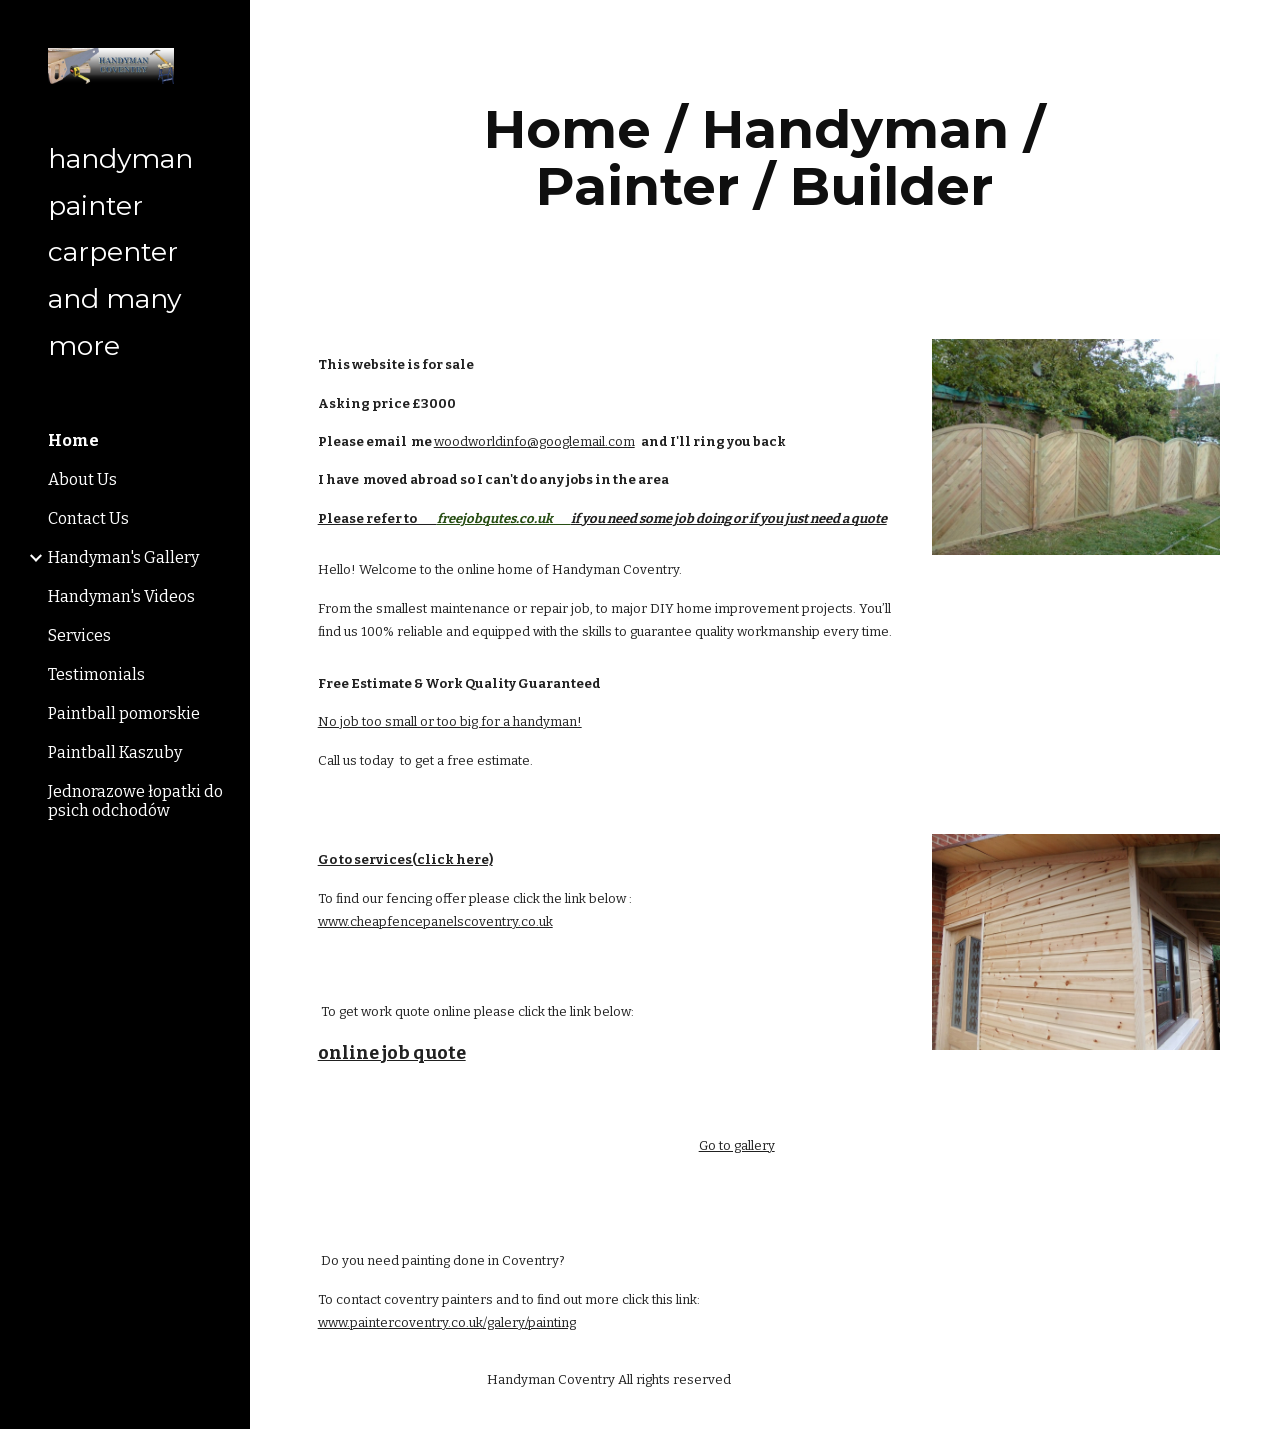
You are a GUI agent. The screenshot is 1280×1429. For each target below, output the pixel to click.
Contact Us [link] (88, 518)
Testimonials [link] (96, 674)
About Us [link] (82, 479)
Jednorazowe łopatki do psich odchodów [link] (135, 801)
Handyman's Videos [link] (121, 596)
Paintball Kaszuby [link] (115, 752)
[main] (764, 157)
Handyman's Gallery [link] (123, 557)
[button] (1256, 28)
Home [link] (73, 440)
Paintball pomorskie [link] (124, 713)
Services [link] (79, 635)
